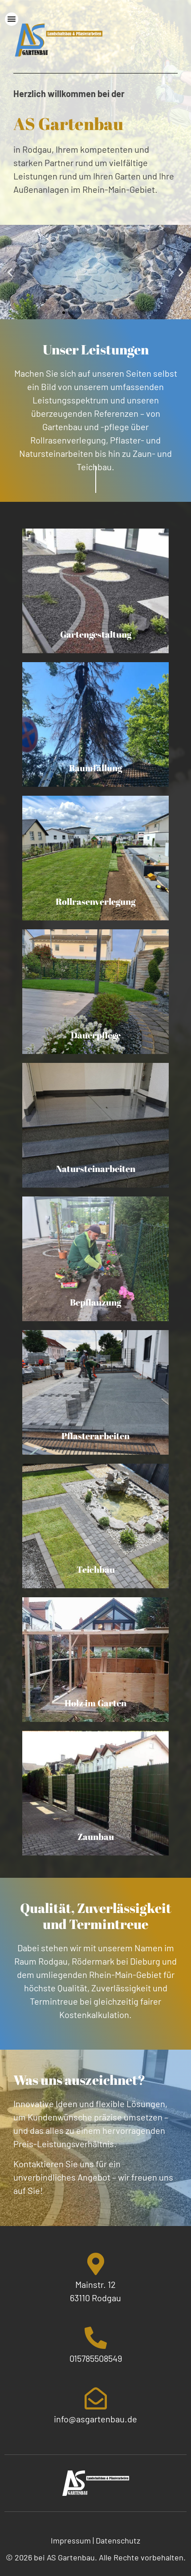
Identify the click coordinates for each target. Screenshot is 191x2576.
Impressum (71, 2540)
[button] (10, 271)
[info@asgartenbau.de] (96, 2398)
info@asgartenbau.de (95, 2418)
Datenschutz (118, 2540)
